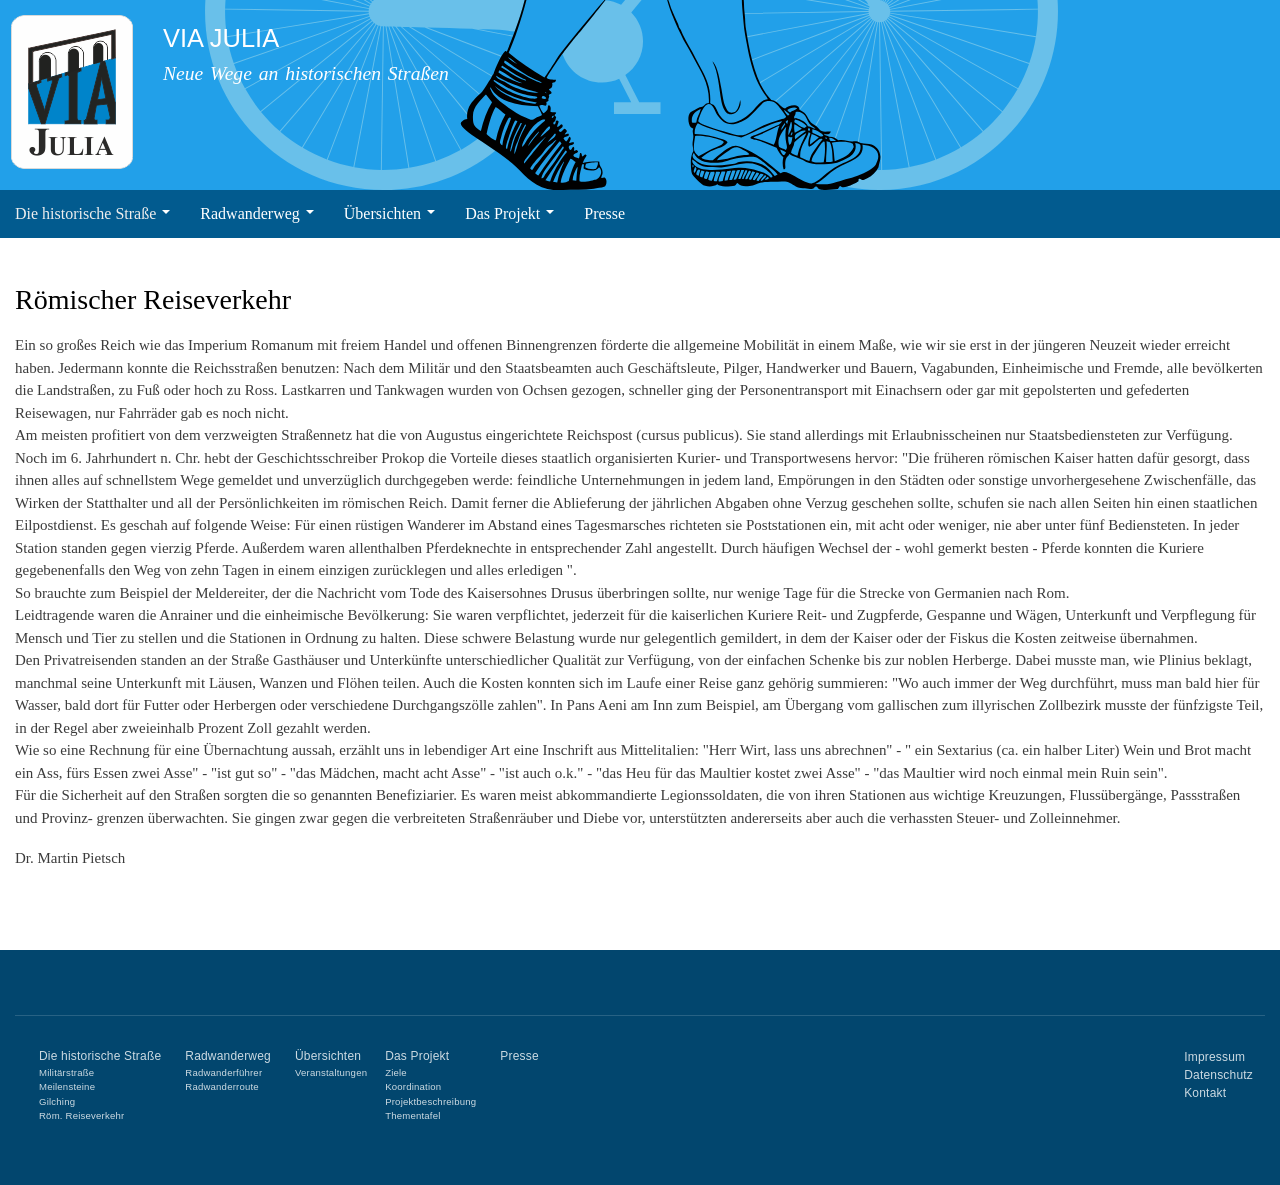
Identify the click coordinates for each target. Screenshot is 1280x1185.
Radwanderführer (223, 1072)
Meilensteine (67, 1086)
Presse (604, 213)
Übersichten (389, 213)
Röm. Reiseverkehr (81, 1115)
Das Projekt (509, 213)
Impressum (1214, 1057)
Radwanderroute (222, 1086)
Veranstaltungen (331, 1072)
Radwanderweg (257, 213)
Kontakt (1205, 1093)
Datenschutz (1218, 1075)
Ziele (396, 1072)
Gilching (57, 1101)
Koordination (413, 1086)
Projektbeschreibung (430, 1101)
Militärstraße (66, 1072)
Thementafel (412, 1115)
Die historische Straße (92, 213)
